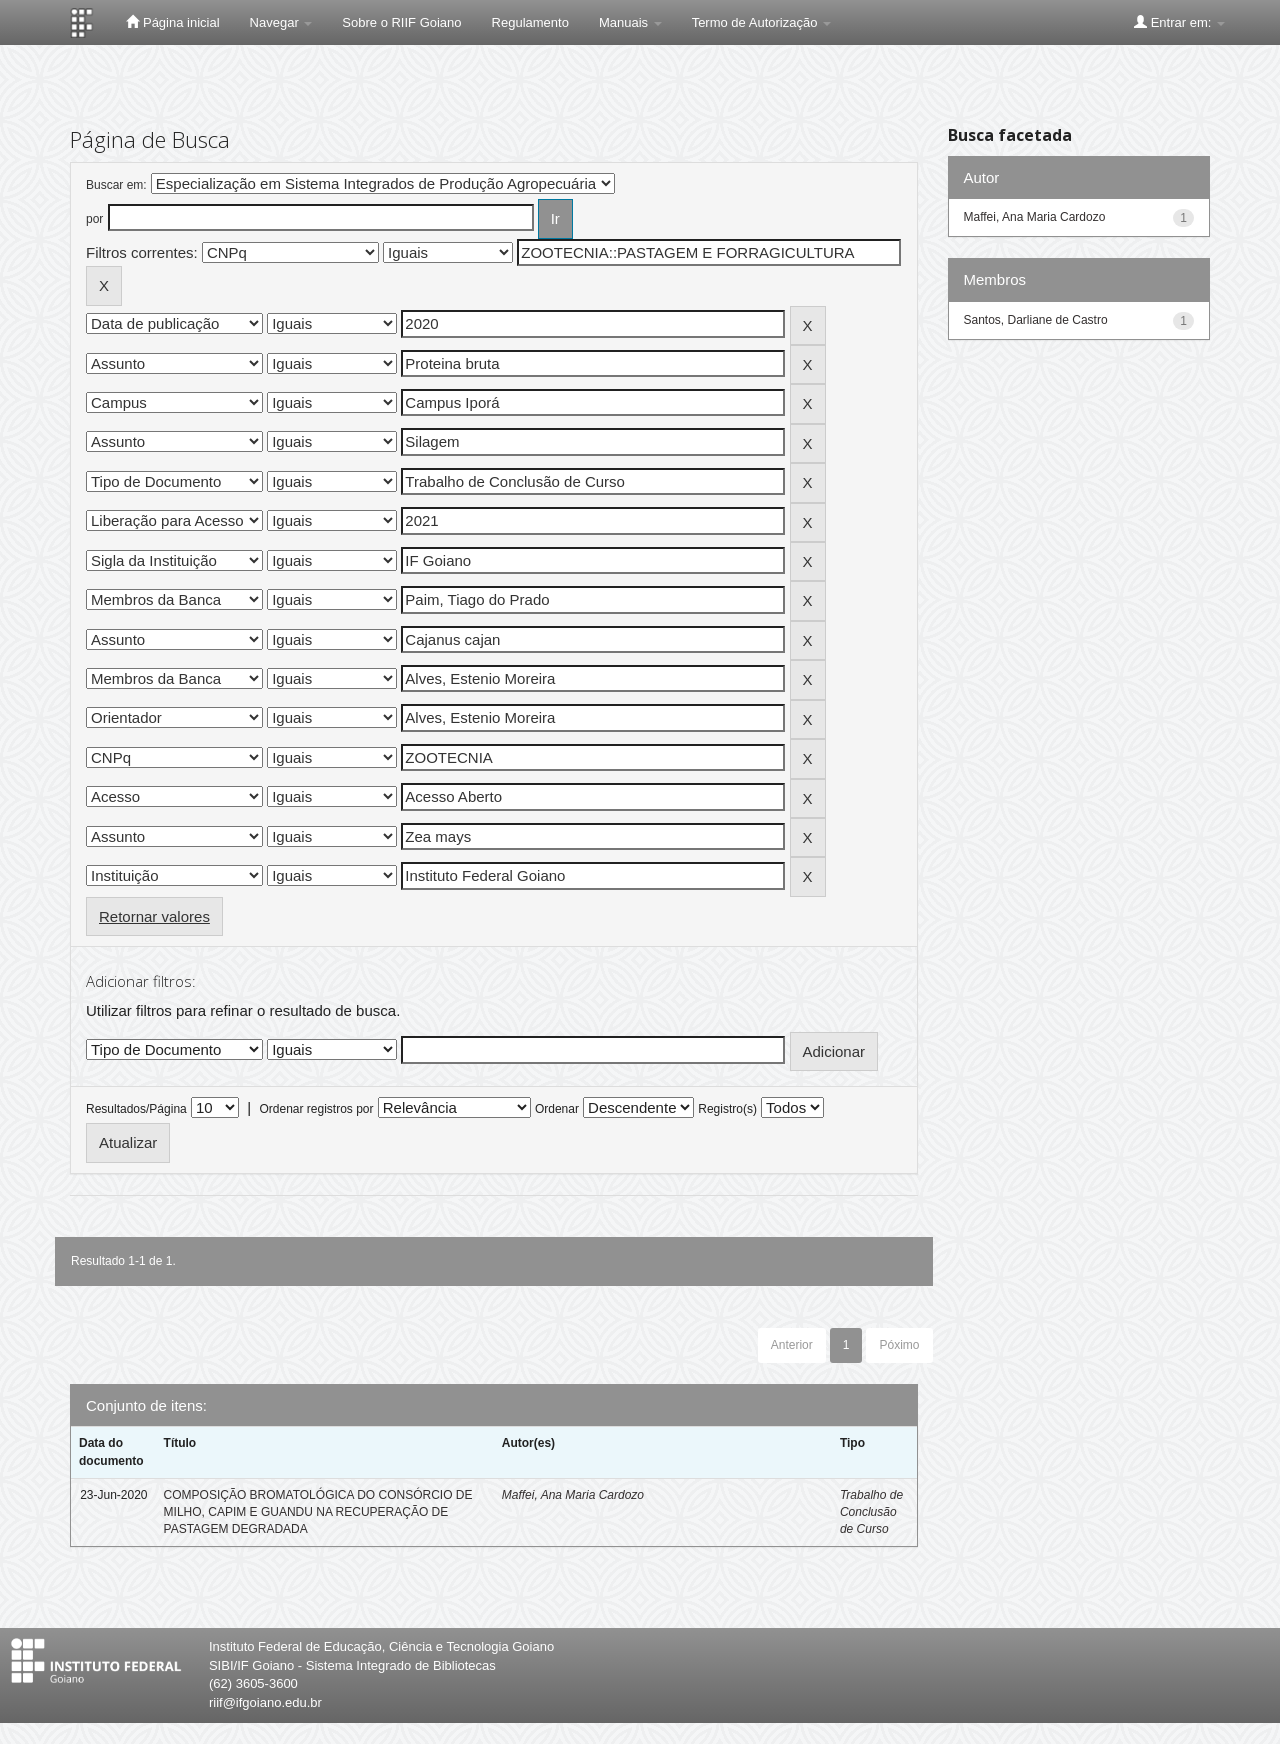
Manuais (630, 22)
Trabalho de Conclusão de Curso (871, 1512)
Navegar (281, 22)
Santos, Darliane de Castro (1036, 320)
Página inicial (172, 22)
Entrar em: (1179, 22)
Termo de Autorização (761, 22)
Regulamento (530, 22)
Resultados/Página (136, 1109)
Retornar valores (154, 916)
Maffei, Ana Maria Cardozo (573, 1495)
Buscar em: (116, 185)
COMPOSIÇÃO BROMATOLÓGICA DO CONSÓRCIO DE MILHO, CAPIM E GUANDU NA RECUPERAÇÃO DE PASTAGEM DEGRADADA (318, 1512)
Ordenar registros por (316, 1109)
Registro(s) (727, 1109)
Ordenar (557, 1109)
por (94, 219)
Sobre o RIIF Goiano (401, 22)
